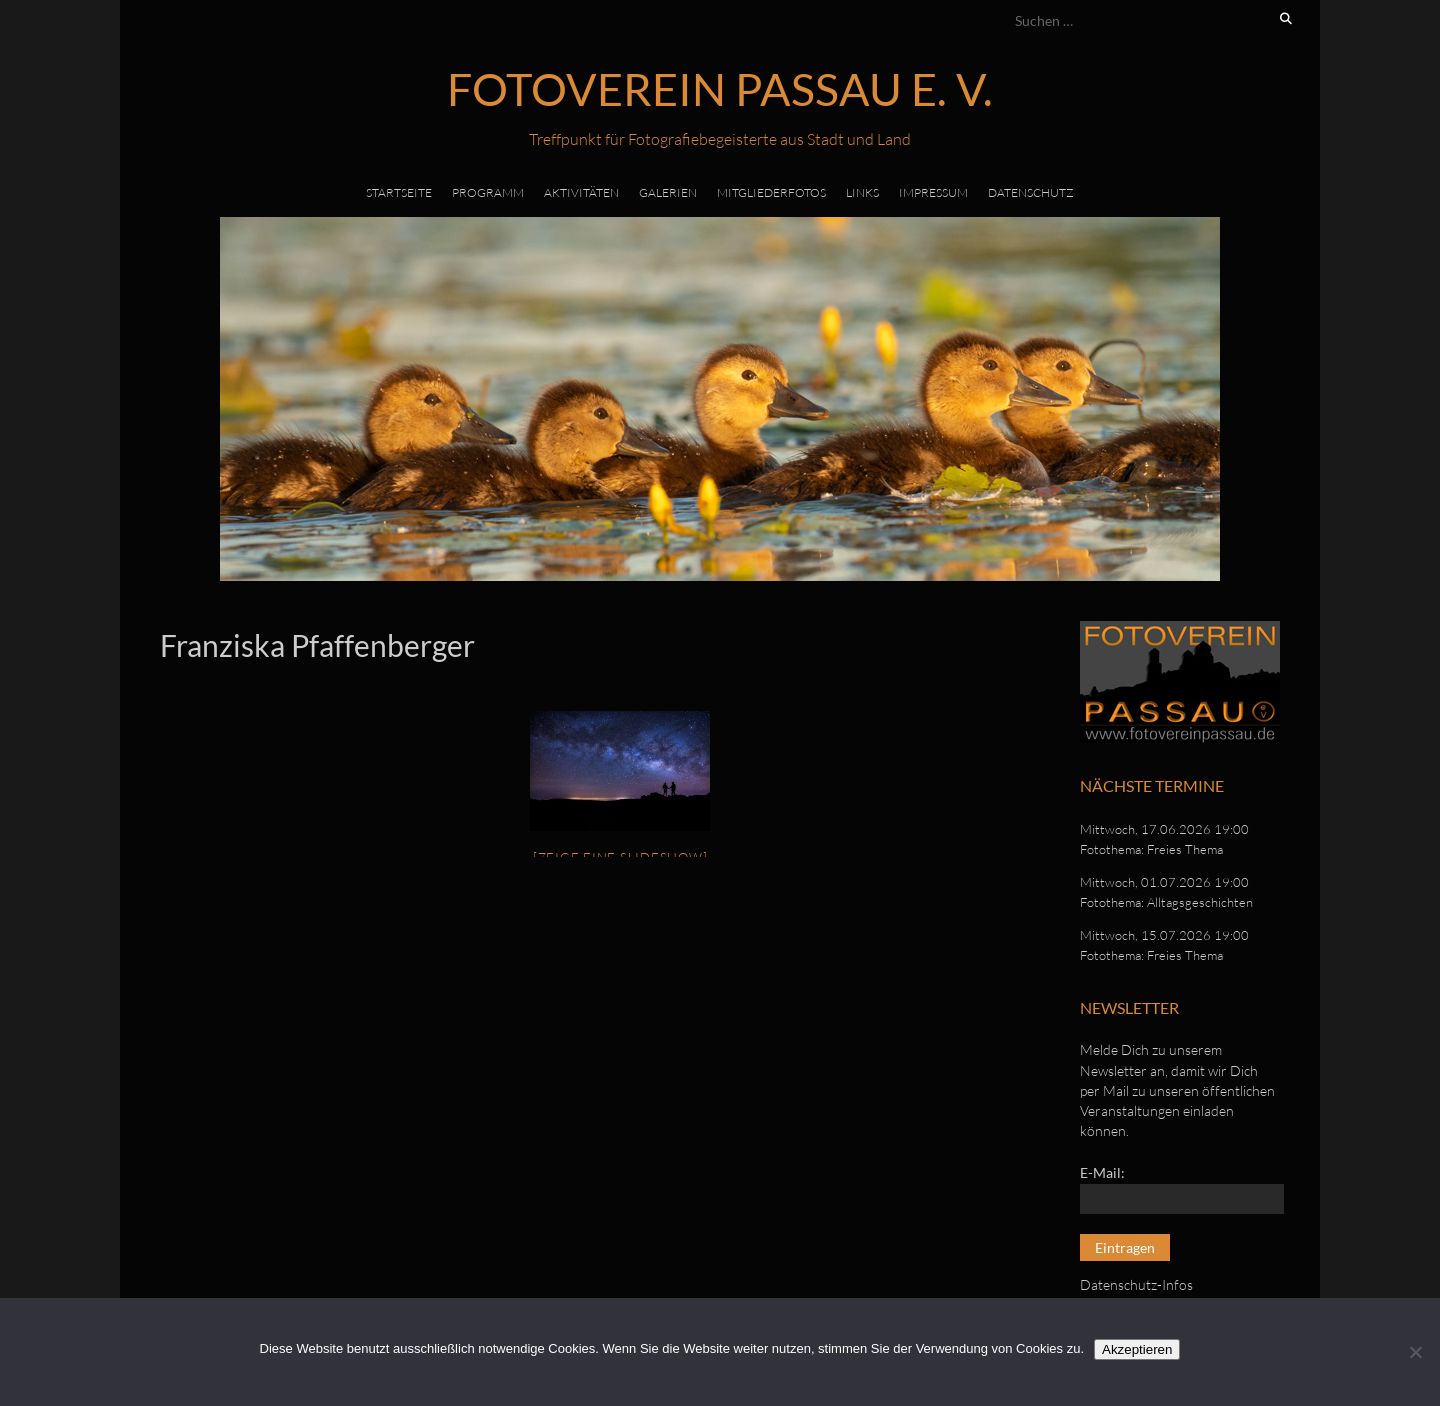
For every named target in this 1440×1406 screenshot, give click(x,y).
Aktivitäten (581, 192)
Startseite (399, 192)
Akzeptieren (1137, 1349)
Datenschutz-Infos (1136, 1284)
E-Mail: (1102, 1172)
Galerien (668, 192)
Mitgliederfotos (771, 192)
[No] (1415, 1352)
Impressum (933, 192)
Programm (488, 192)
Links (862, 192)
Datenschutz (1031, 192)
